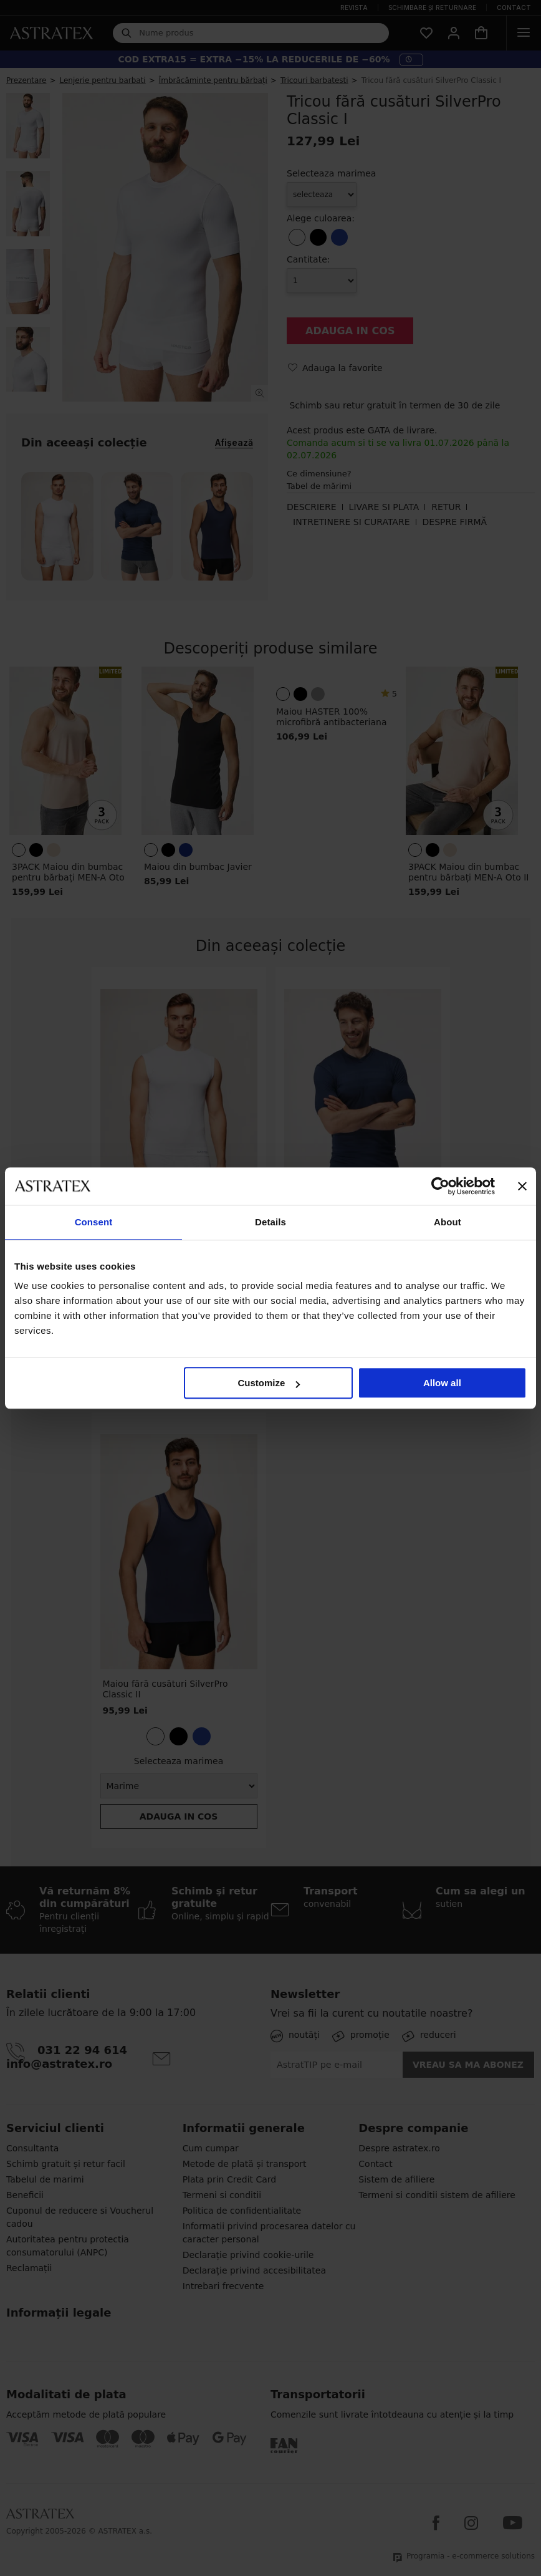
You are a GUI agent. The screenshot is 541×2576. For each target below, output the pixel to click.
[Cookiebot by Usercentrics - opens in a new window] (440, 1186)
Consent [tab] (94, 1222)
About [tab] (447, 1222)
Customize (268, 1382)
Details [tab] (270, 1222)
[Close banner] (522, 1186)
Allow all (442, 1382)
